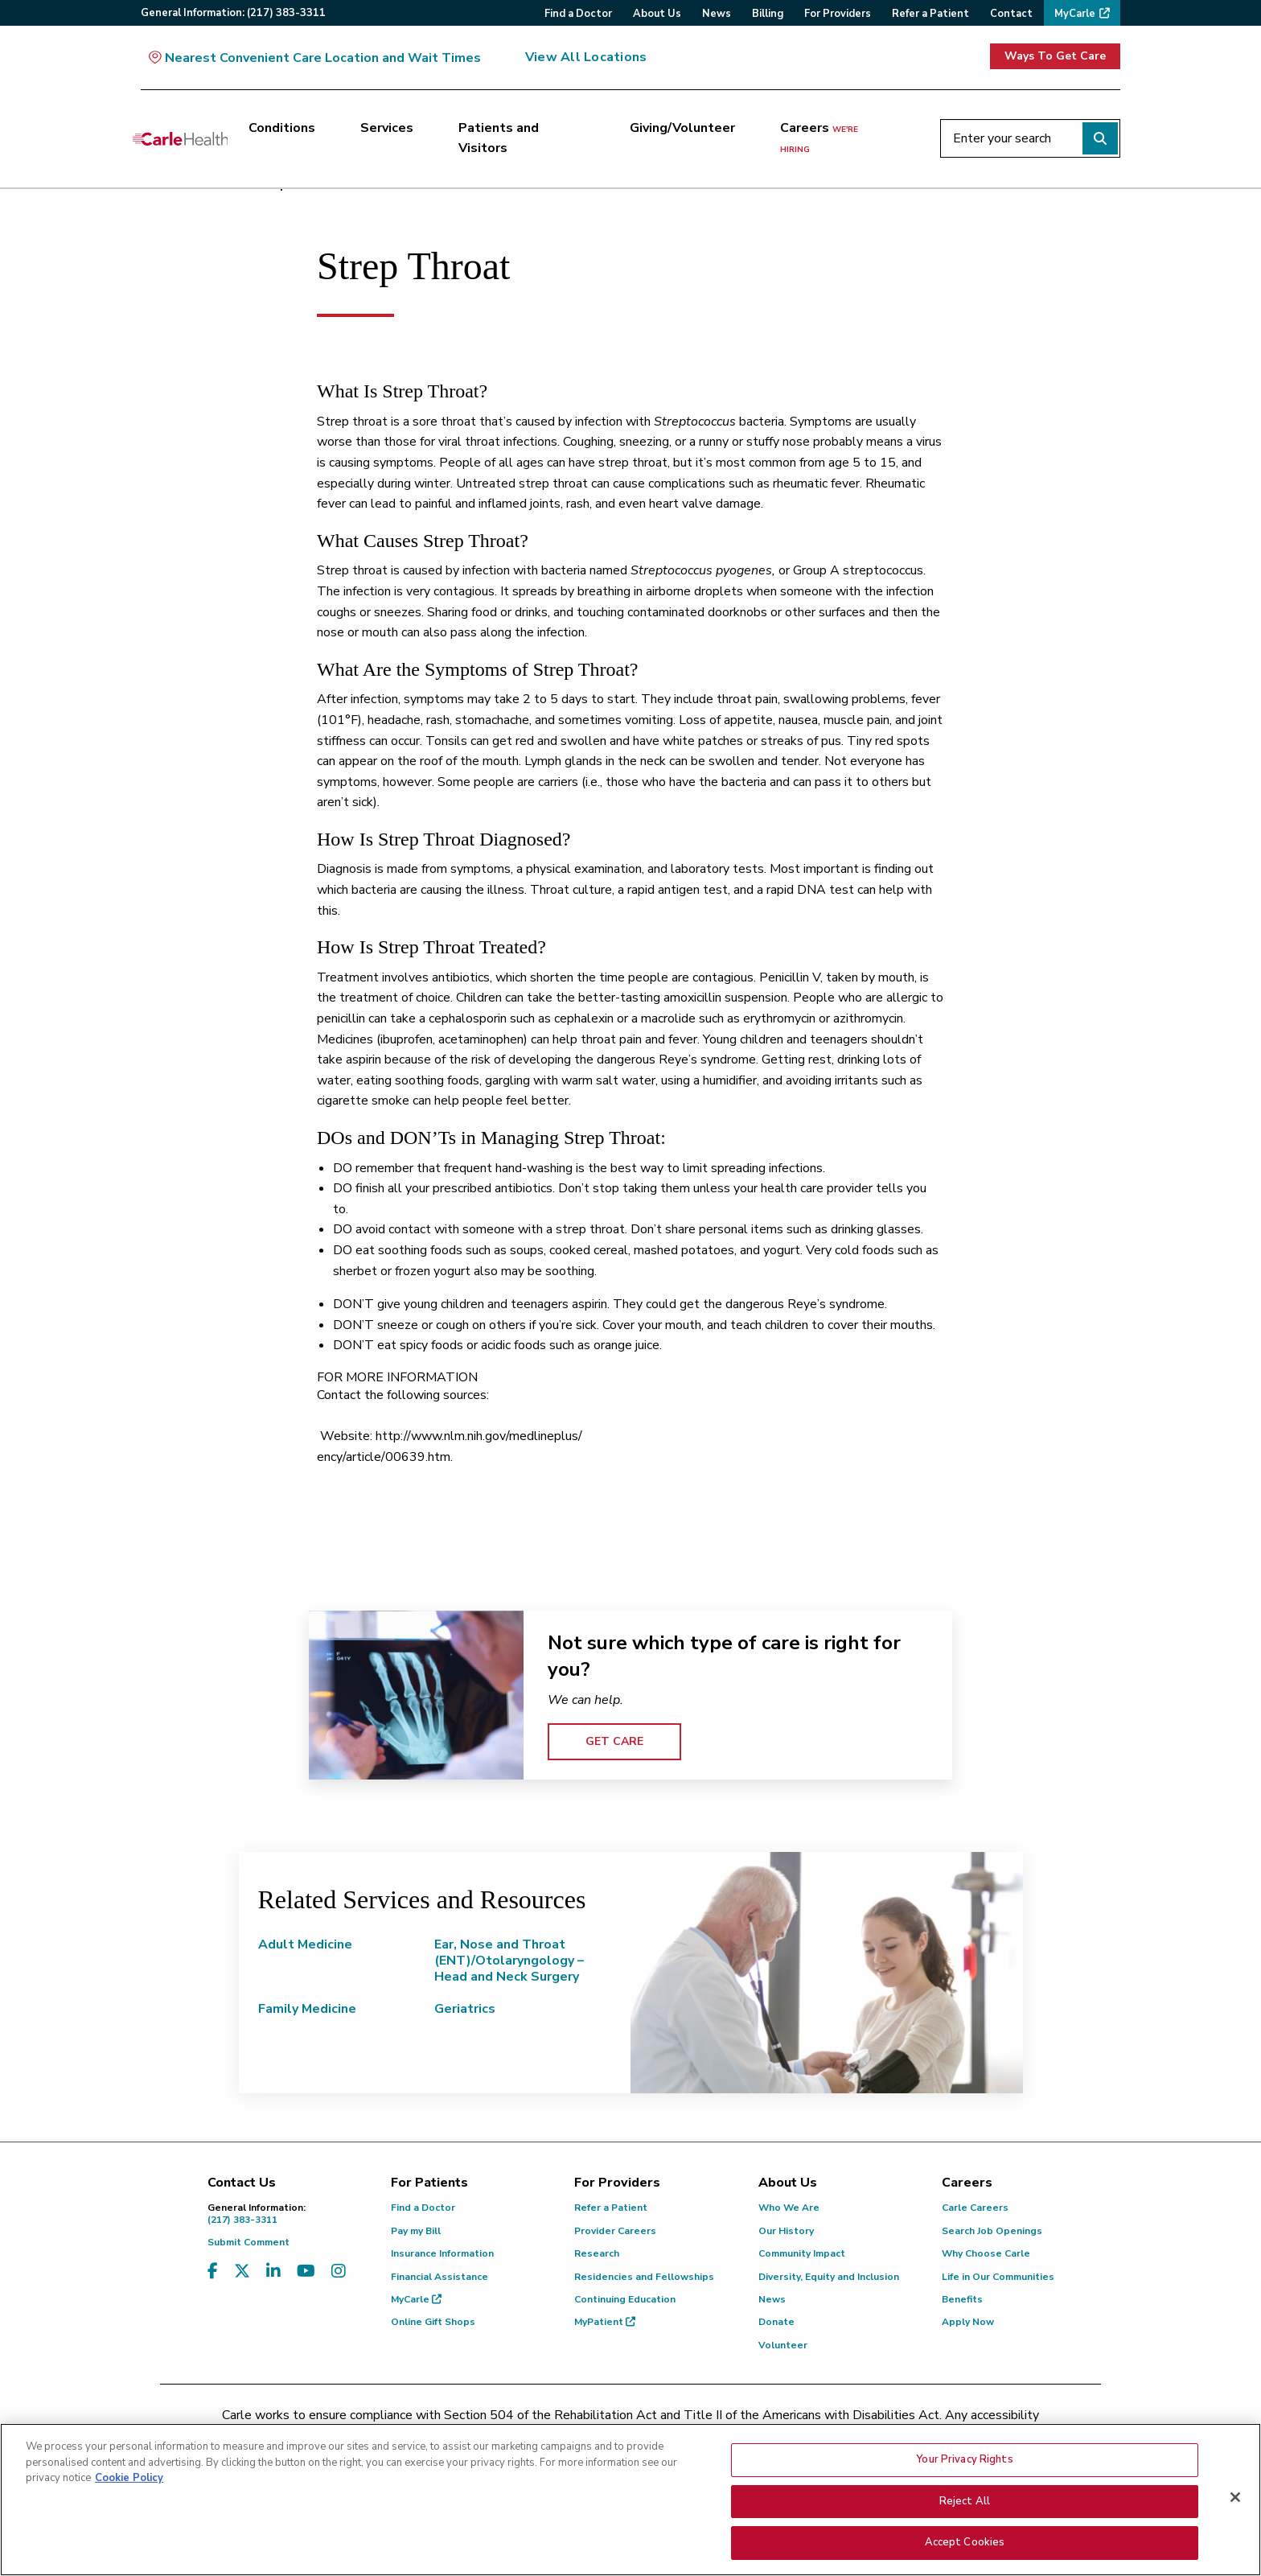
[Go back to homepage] (180, 138)
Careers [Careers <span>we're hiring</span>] (819, 137)
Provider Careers (615, 2230)
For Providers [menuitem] (837, 13)
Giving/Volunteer (682, 128)
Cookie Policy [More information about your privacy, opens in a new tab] (129, 2478)
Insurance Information (442, 2253)
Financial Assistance (439, 2276)
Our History (786, 2230)
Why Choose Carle (986, 2253)
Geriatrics (464, 2009)
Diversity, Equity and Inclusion (828, 2276)
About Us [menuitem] (657, 13)
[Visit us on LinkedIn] (273, 2271)
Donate (776, 2321)
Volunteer (782, 2345)
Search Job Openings (992, 2230)
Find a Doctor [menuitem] (578, 13)
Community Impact (801, 2253)
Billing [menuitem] (767, 13)
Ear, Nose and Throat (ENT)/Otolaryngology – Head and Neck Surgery (509, 1960)
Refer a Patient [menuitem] (930, 13)
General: (233, 13)
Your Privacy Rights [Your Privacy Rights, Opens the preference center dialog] (964, 2460)
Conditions (282, 128)
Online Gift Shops (433, 2321)
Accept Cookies (965, 2543)
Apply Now (968, 2321)
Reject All (964, 2501)
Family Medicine (307, 2009)
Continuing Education (625, 2299)
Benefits (962, 2299)
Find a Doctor (423, 2207)
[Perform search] (1100, 138)
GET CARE (614, 1741)
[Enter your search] (1030, 138)
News (772, 2299)
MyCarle (416, 2299)
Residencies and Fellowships (644, 2276)
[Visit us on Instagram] (338, 2271)
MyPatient (604, 2321)
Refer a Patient (610, 2207)
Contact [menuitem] (1011, 13)
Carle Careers (975, 2207)
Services (386, 128)
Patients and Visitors (498, 138)
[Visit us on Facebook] (212, 2271)
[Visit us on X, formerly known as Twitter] (242, 2271)
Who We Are (788, 2207)
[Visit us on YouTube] (306, 2271)
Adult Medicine (305, 1944)
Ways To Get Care (1055, 56)
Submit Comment (248, 2242)
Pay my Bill (416, 2230)
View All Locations (586, 57)
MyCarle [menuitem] (1074, 13)
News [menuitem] (716, 13)
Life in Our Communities (998, 2276)
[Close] (1235, 2498)
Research (596, 2253)
